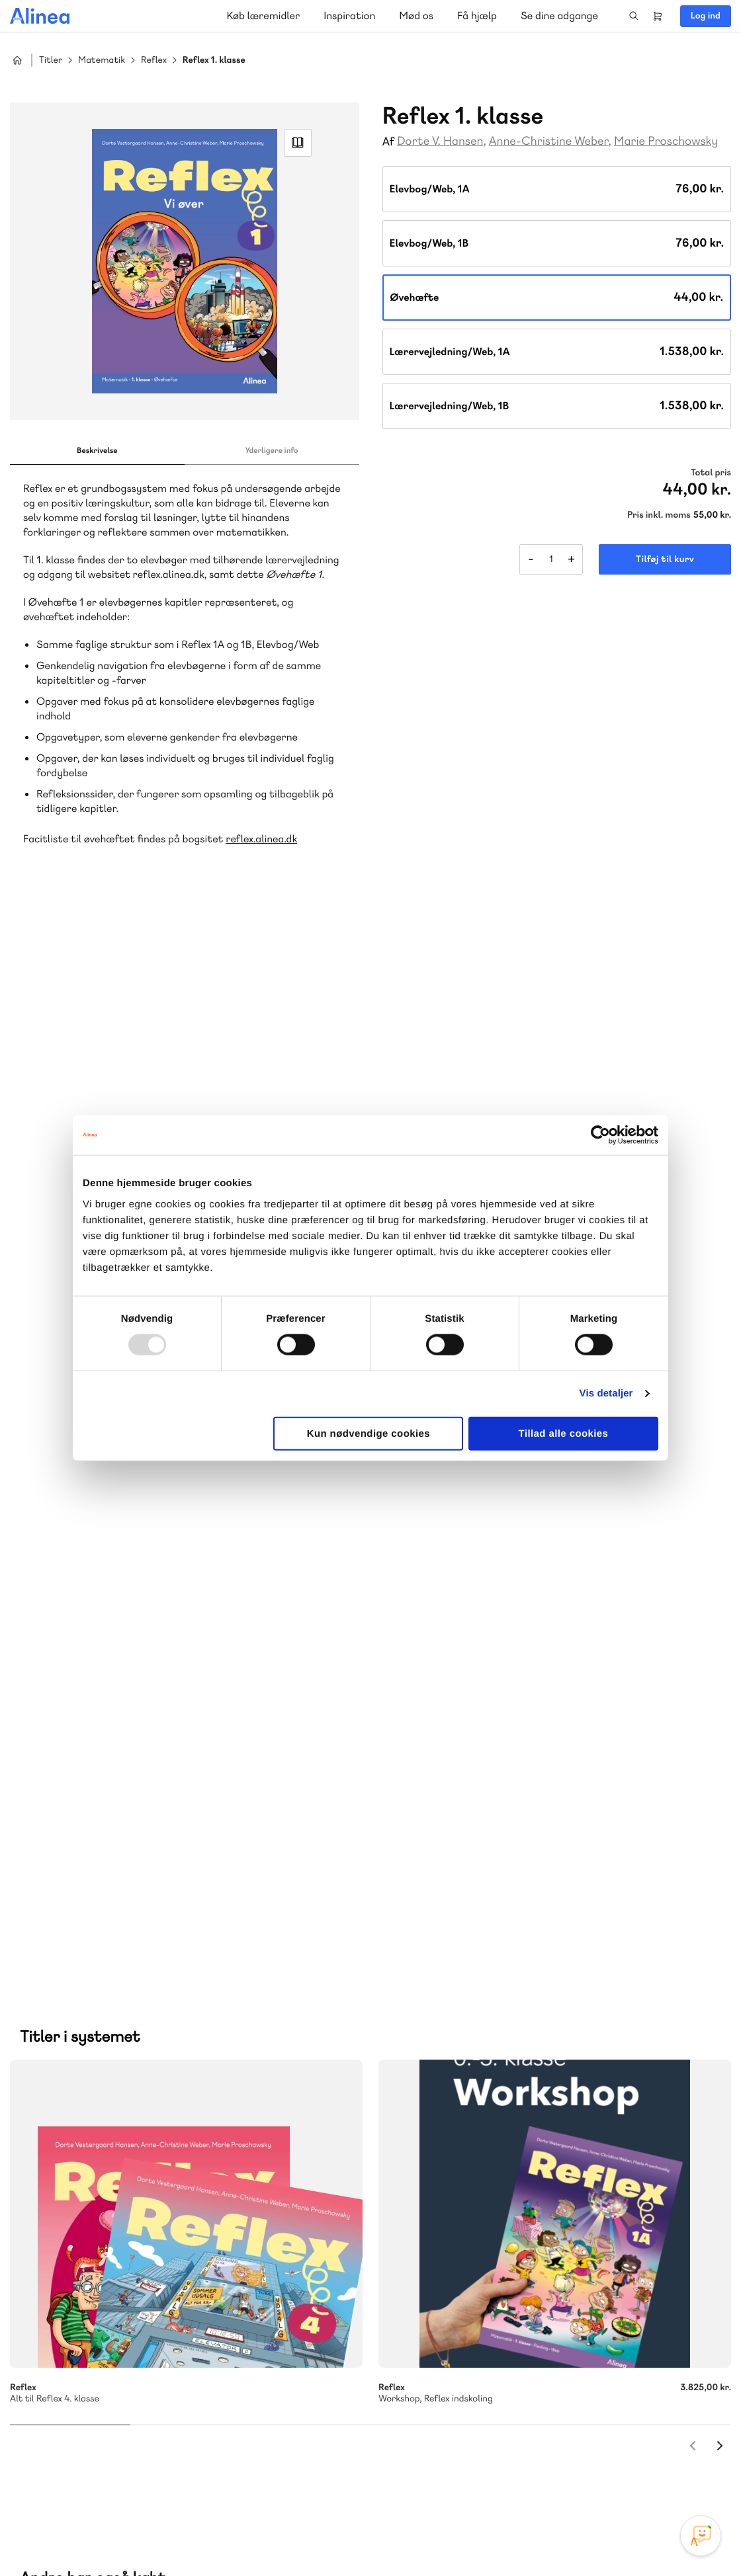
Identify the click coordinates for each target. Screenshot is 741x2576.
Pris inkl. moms (659, 515)
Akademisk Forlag (74, 2191)
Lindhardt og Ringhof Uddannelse (172, 2176)
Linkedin (692, 2477)
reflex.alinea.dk (261, 839)
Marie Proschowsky (666, 141)
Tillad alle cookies (564, 1433)
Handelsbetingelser (610, 2538)
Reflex (154, 60)
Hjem (17, 60)
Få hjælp (477, 15)
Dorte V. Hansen (440, 141)
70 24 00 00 (466, 2400)
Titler (50, 60)
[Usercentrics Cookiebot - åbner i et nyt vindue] (600, 1135)
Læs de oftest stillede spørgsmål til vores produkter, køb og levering (174, 2425)
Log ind (705, 16)
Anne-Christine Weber (549, 141)
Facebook (628, 2477)
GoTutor (173, 2191)
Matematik (101, 60)
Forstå (48, 2207)
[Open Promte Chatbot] (700, 2535)
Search (634, 16)
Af (388, 141)
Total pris (711, 473)
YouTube (660, 2477)
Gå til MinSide (446, 2277)
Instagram (597, 2477)
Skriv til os (463, 2120)
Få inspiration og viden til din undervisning (507, 2190)
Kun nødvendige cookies (368, 1433)
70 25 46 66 (466, 2092)
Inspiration (349, 15)
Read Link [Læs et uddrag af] (298, 143)
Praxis (134, 2191)
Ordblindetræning (241, 2191)
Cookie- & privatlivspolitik (516, 2538)
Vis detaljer (606, 1393)
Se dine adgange (559, 15)
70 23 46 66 (90, 2319)
